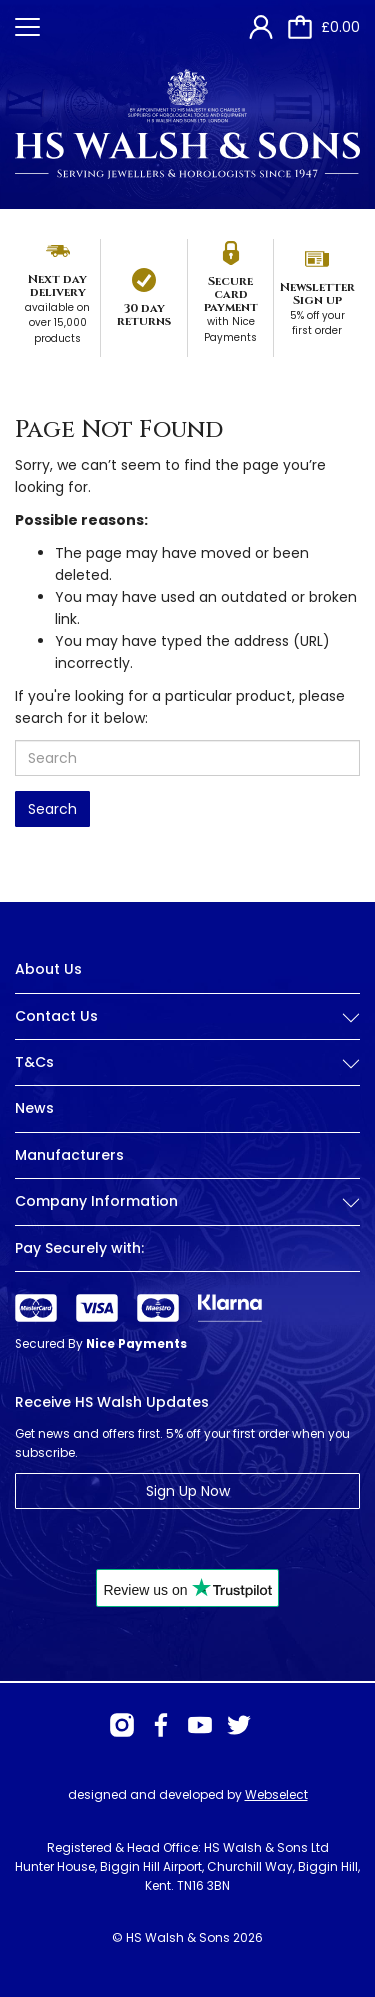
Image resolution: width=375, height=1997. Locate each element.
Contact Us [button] (187, 1016)
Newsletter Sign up (317, 293)
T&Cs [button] (187, 1062)
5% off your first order (317, 323)
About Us (48, 969)
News (34, 1108)
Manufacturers (69, 1155)
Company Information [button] (187, 1201)
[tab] (187, 1032)
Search (52, 809)
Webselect (276, 1794)
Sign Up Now (188, 1491)
